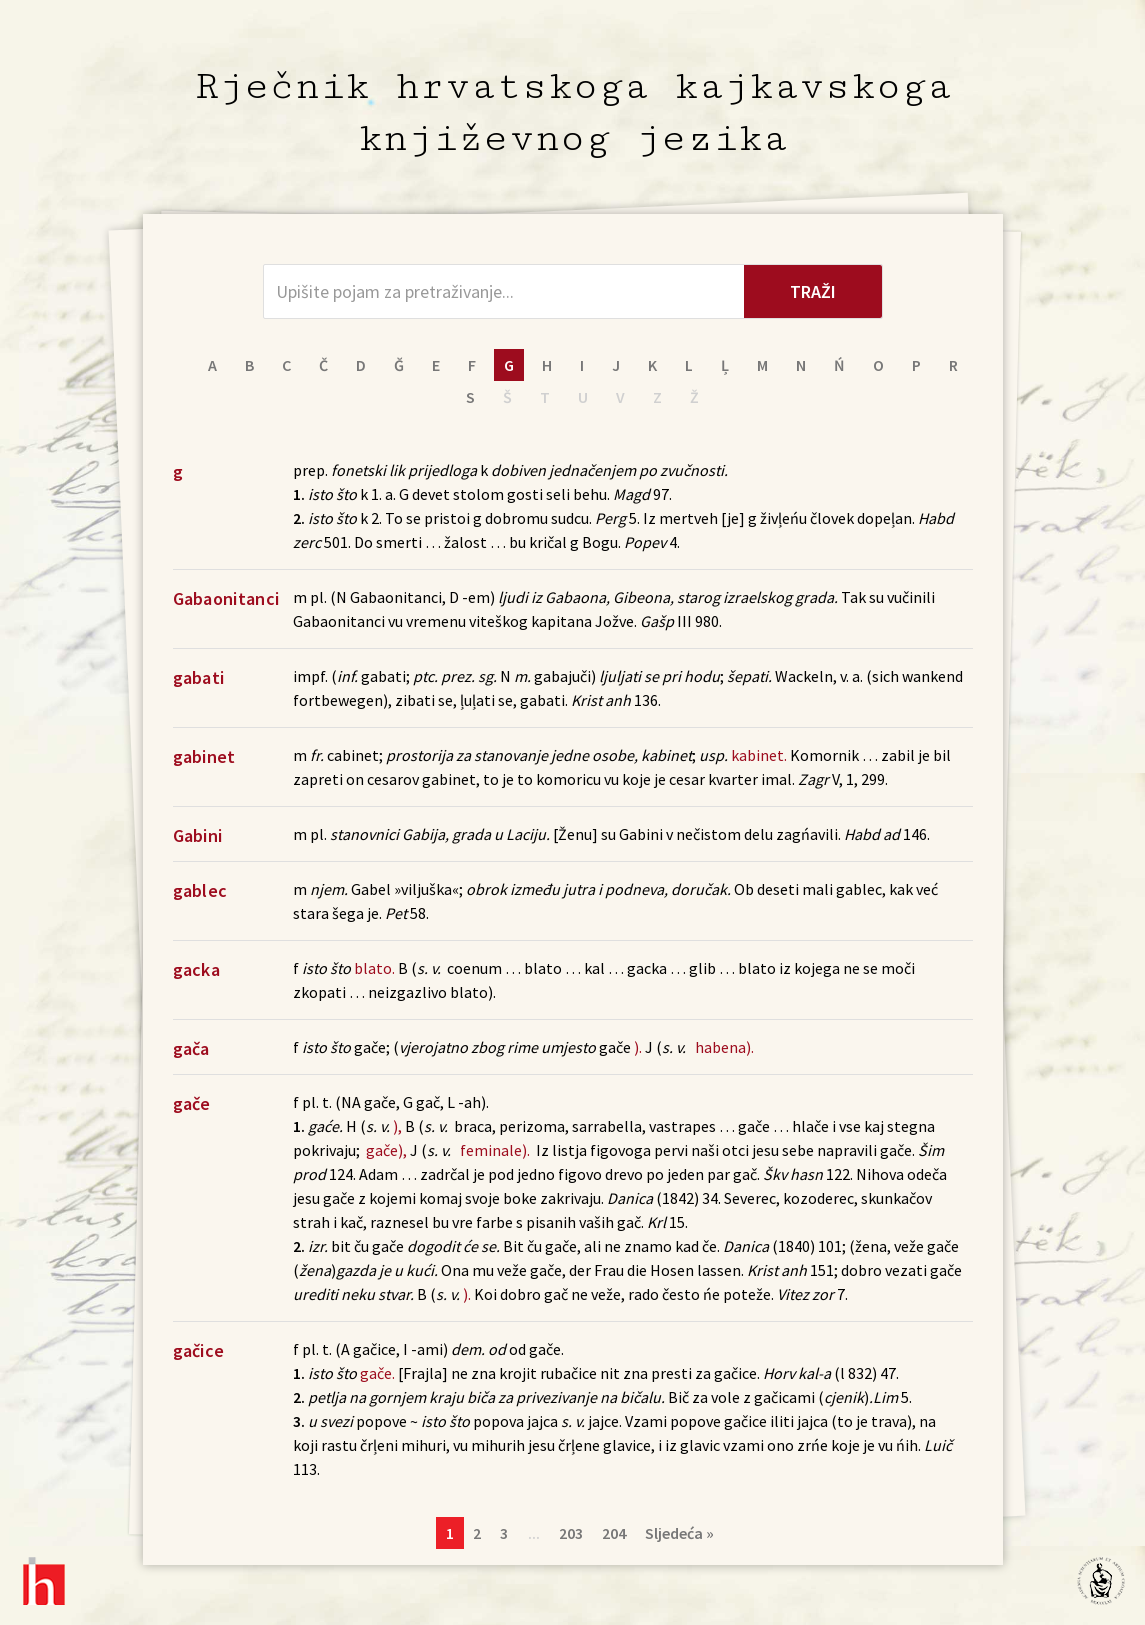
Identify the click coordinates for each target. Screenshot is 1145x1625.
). (638, 1047)
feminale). (495, 1150)
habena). (724, 1047)
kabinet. (759, 755)
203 (571, 1533)
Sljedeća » (679, 1533)
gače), (386, 1150)
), (397, 1126)
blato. (374, 968)
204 (614, 1533)
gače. (377, 1373)
